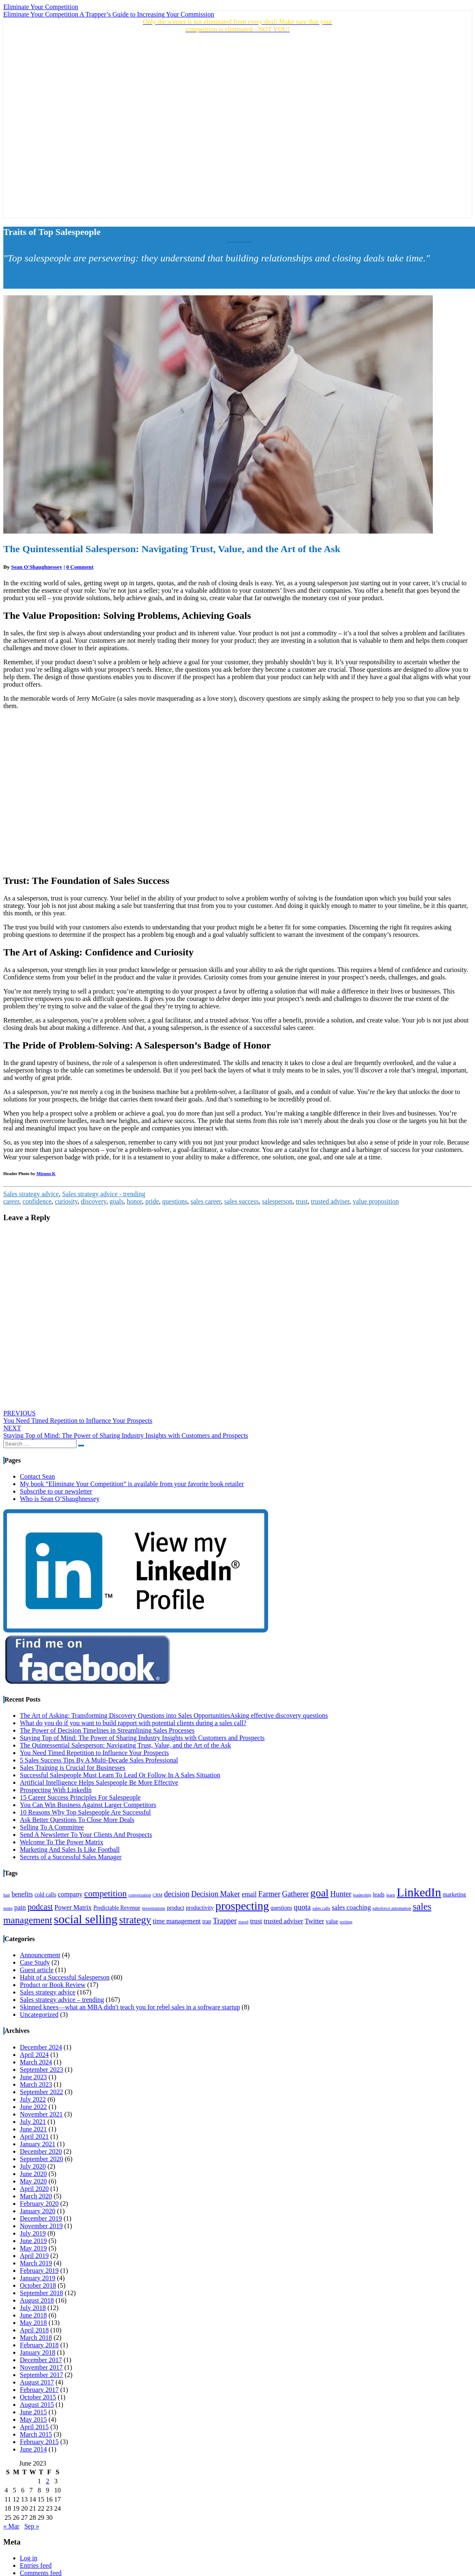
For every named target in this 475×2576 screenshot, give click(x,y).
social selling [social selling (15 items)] (86, 1919)
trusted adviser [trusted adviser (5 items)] (283, 1921)
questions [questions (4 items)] (281, 1908)
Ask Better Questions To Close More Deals (77, 1819)
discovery (93, 1201)
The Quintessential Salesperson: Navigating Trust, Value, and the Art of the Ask (125, 1745)
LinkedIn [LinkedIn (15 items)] (419, 1892)
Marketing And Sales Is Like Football (70, 1849)
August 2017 (37, 2382)
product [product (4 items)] (175, 1908)
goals (117, 1201)
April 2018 (34, 2330)
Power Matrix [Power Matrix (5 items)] (73, 1907)
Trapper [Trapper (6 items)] (225, 1921)
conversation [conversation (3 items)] (139, 1895)
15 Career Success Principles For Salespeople (80, 1797)
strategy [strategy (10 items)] (135, 1919)
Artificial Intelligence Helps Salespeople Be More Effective (99, 1782)
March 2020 (36, 2196)
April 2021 (34, 2136)
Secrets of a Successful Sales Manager (71, 1856)
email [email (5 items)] (249, 1894)
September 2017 (41, 2374)
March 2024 (36, 2062)
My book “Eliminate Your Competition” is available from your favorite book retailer (132, 1483)
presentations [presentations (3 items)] (153, 1908)
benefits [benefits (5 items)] (22, 1894)
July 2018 (33, 2307)
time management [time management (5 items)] (177, 1921)
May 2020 (33, 2181)
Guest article (36, 1969)
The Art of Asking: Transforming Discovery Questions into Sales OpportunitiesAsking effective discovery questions (174, 1715)
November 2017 (41, 2367)
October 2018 (38, 2285)
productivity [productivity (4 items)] (200, 1908)
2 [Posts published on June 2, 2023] (47, 2481)
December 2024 (41, 2047)
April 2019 (34, 2255)
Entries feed (36, 2565)
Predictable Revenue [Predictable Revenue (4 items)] (116, 1908)
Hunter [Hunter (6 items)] (340, 1894)
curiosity (66, 1201)
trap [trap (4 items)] (206, 1921)
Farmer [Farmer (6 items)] (269, 1894)
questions (174, 1201)
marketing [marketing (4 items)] (454, 1894)
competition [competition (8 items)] (105, 1893)
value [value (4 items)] (332, 1921)
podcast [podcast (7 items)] (40, 1906)
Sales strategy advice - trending (103, 1193)
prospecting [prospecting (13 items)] (242, 1905)
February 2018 (39, 2345)
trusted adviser (330, 1201)
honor (134, 1201)
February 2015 (39, 2441)
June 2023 (33, 2076)
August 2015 (37, 2404)
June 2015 (33, 2412)
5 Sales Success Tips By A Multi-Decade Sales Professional (99, 1760)
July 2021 (33, 2121)
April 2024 (34, 2054)
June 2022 (33, 2106)
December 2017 (41, 2359)
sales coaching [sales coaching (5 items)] (351, 1907)
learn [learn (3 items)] (390, 1895)
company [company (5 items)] (70, 1894)
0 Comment (80, 567)
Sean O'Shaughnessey (36, 567)
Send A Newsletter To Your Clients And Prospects (86, 1834)
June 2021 (33, 2129)
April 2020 (34, 2188)
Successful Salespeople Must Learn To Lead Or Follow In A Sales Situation (120, 1775)
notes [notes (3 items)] (8, 1908)
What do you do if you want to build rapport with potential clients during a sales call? (133, 1722)
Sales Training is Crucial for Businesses (72, 1767)
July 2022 (33, 2099)
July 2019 (33, 2233)
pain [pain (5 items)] (20, 1907)
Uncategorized (39, 2014)
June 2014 (33, 2449)
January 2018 (37, 2352)
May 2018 (33, 2322)
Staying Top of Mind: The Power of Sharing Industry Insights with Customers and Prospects (125, 1431)
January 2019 (37, 2278)
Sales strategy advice (31, 1193)
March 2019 (36, 2263)
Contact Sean (37, 1476)
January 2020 (37, 2210)
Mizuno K (45, 1173)
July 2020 (33, 2166)
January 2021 (37, 2143)
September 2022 (41, 2091)
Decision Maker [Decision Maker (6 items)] (215, 1894)
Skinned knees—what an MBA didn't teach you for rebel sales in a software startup (130, 2007)
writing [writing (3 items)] (346, 1922)
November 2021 (41, 2114)
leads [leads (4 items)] (378, 1894)
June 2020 (33, 2173)
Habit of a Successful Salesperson (65, 1977)
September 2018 (41, 2292)
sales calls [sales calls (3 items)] (321, 1908)
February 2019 (39, 2270)
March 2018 (36, 2337)
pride (152, 1201)
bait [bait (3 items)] (6, 1895)
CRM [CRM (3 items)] (158, 1895)
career (11, 1201)
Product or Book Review (53, 1984)
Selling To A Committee (52, 1827)
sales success (241, 1201)
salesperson (277, 1201)
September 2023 (41, 2069)
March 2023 (36, 2084)
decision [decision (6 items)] (176, 1894)
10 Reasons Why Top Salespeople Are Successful (85, 1812)
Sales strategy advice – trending (62, 1999)
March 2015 (36, 2434)
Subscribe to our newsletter (56, 1491)
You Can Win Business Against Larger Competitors (88, 1804)
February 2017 (39, 2389)
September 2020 (41, 2158)
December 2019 (41, 2218)
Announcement (40, 1954)
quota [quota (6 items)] (302, 1907)
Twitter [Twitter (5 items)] (314, 1921)
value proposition (376, 1201)
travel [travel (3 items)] (243, 1922)
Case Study (35, 1962)
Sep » (31, 2526)
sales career (206, 1201)
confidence (36, 1201)
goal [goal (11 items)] (319, 1893)
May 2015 (33, 2419)
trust (301, 1201)
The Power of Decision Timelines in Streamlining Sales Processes (107, 1730)
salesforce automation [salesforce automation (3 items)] (391, 1908)
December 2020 (41, 2151)
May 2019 (33, 2248)
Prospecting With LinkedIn (55, 1789)
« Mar (11, 2526)
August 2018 (37, 2300)
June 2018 (33, 2315)
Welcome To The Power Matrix (61, 1842)
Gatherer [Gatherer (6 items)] (295, 1894)
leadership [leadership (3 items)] (362, 1895)
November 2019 (41, 2225)
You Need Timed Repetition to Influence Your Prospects (77, 1417)
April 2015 (34, 2426)
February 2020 (39, 2203)
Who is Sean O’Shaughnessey (59, 1498)
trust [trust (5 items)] (256, 1921)
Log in (28, 2558)
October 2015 (38, 2397)
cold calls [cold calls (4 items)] (45, 1894)
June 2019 (33, 2240)
